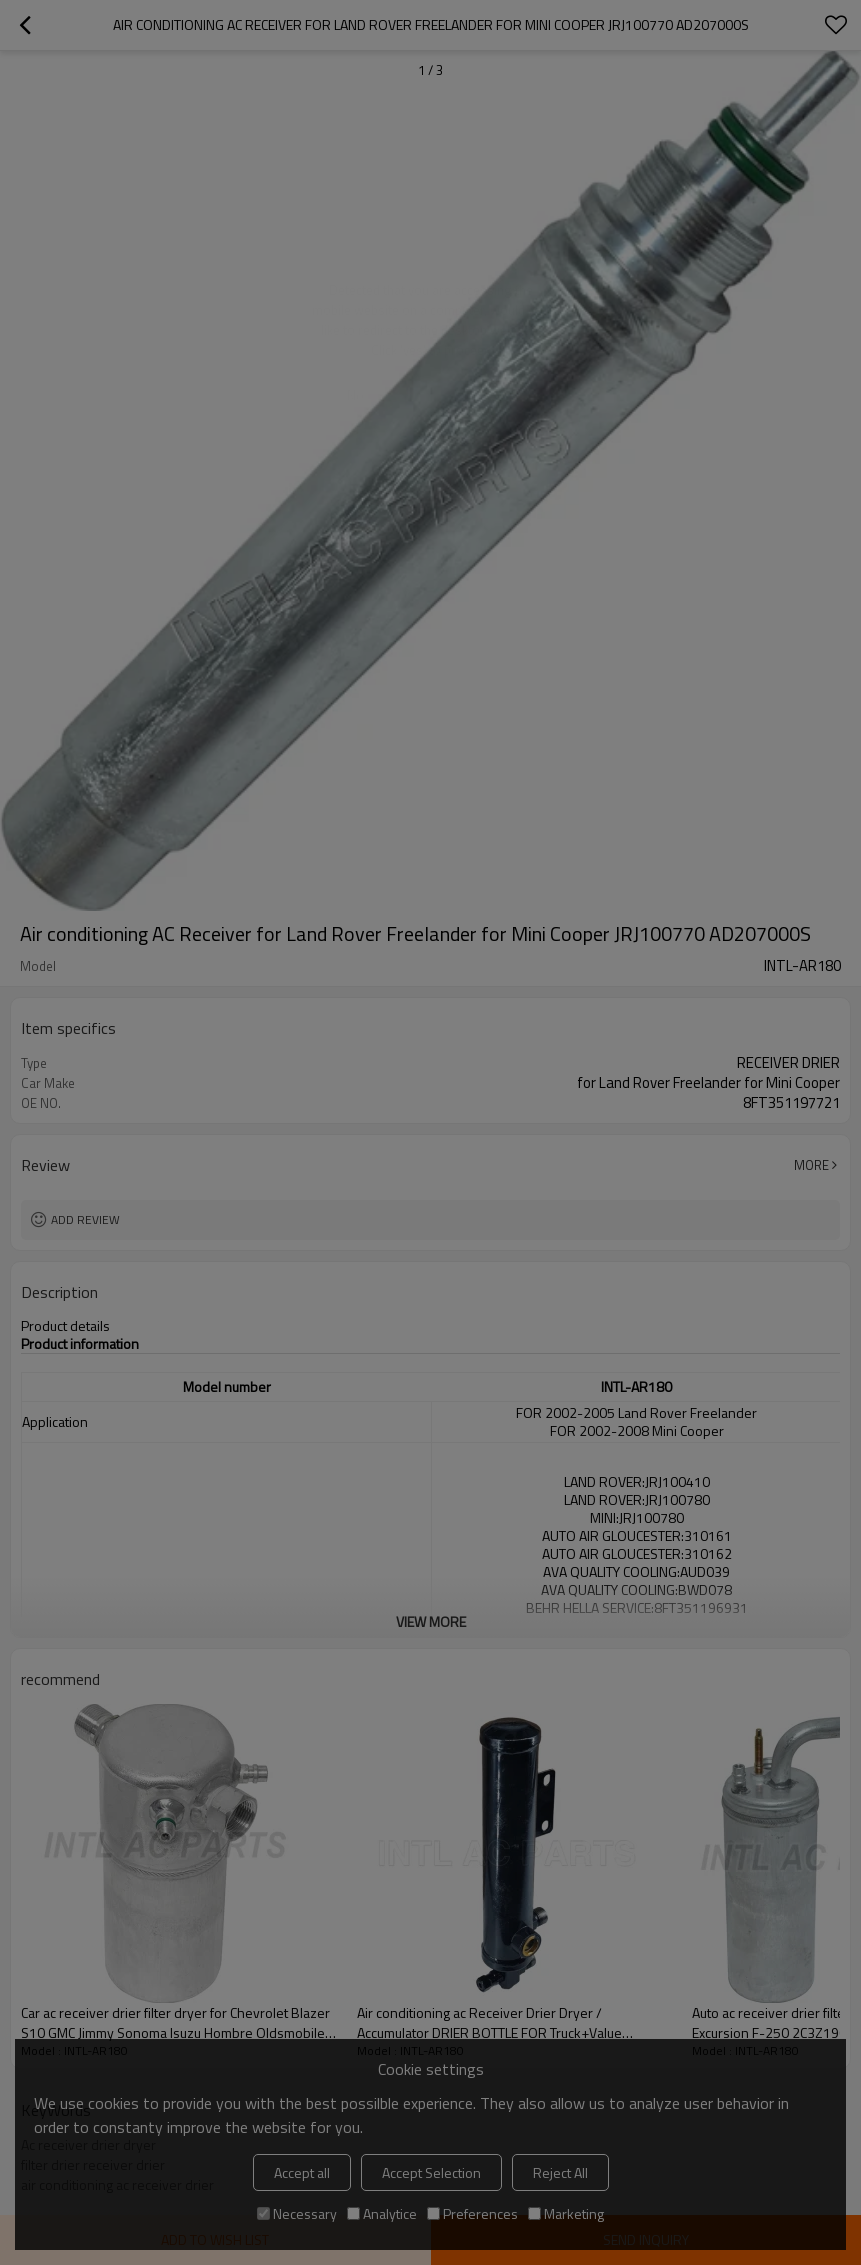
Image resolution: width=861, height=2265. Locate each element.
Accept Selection (431, 2172)
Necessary (297, 2213)
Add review (85, 1219)
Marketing (566, 2213)
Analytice (382, 2213)
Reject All (560, 2172)
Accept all (302, 2172)
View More (431, 1621)
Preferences (472, 2213)
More (811, 1165)
